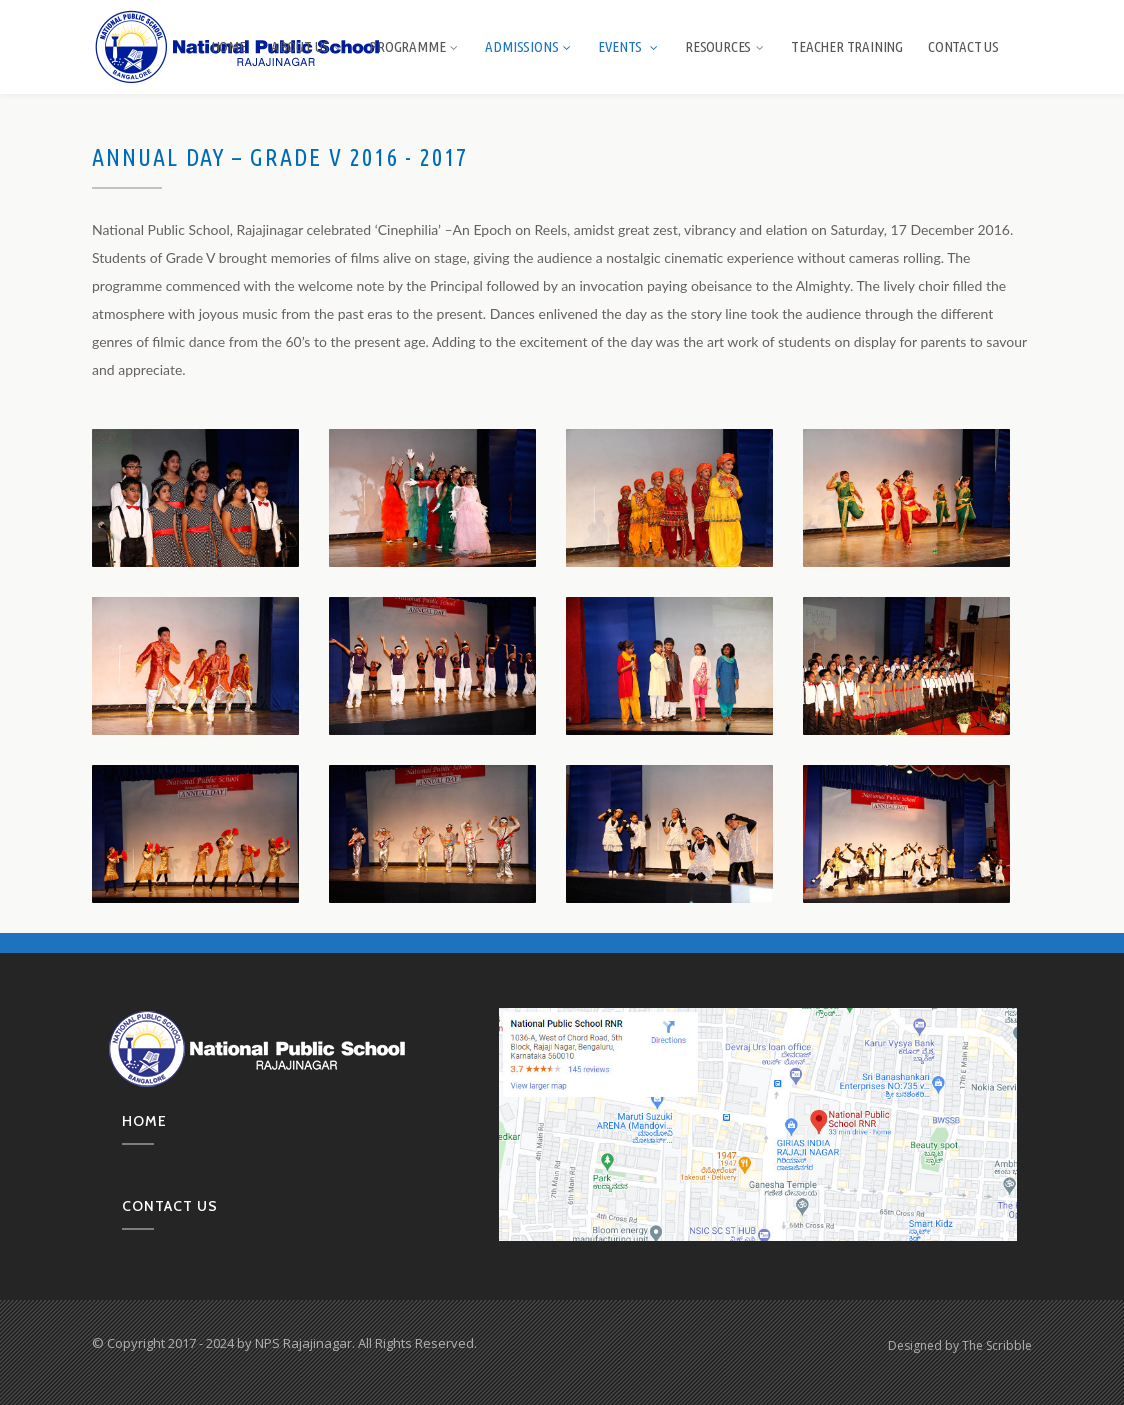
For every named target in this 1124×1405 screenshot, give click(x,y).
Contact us (170, 1206)
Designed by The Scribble (960, 1345)
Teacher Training (847, 46)
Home (228, 46)
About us (307, 46)
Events (629, 46)
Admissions (529, 46)
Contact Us (963, 46)
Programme (414, 46)
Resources (725, 46)
